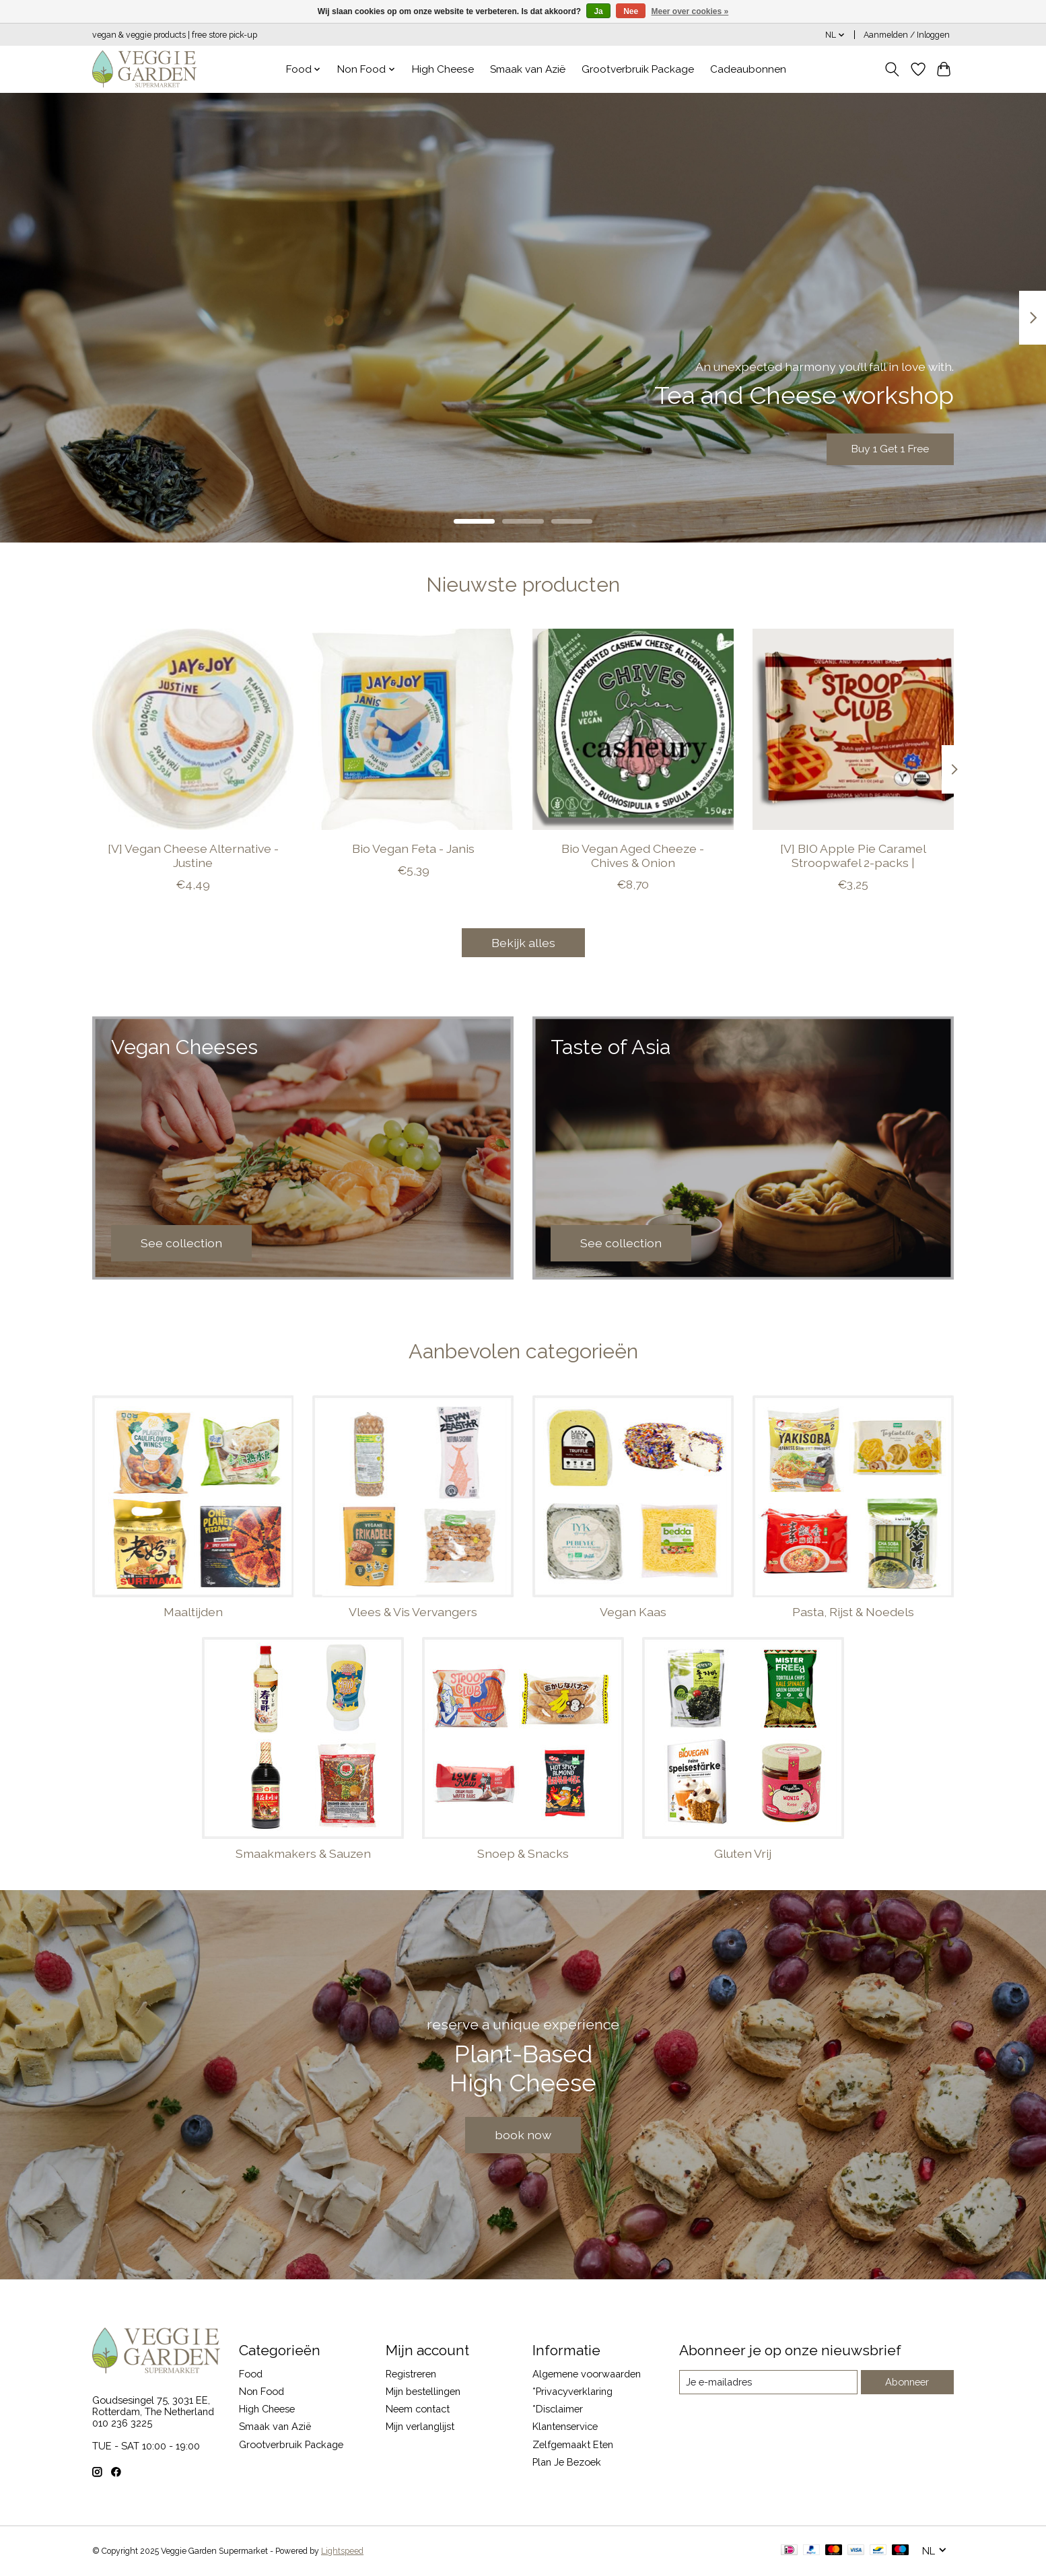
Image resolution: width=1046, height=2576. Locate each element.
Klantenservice (565, 2426)
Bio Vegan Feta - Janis (413, 848)
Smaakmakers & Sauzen (303, 1853)
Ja (598, 11)
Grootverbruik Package (638, 69)
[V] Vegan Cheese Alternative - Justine (193, 855)
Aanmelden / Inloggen (907, 35)
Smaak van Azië (527, 69)
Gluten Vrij (742, 1853)
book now (523, 2135)
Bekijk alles (523, 943)
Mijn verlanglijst (420, 2426)
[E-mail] (768, 2382)
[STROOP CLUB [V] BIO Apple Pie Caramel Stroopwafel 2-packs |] (853, 729)
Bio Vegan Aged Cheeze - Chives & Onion (632, 855)
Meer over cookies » (690, 11)
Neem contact (418, 2408)
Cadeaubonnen (748, 69)
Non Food (261, 2391)
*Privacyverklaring (572, 2391)
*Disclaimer (557, 2408)
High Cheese (443, 69)
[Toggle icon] (892, 69)
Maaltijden (193, 1612)
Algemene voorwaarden (586, 2373)
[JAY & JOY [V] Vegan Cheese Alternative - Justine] (192, 729)
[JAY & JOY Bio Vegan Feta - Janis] (413, 729)
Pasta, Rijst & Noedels (853, 1612)
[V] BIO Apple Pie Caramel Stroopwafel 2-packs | (853, 855)
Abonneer (907, 2382)
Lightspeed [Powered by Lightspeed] (342, 2551)
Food (251, 2373)
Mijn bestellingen (423, 2391)
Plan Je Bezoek (566, 2462)
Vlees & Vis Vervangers (413, 1612)
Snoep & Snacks (523, 1853)
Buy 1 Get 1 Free (879, 447)
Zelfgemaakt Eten (572, 2444)
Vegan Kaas (633, 1612)
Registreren (411, 2373)
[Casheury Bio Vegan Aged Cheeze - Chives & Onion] (633, 729)
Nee (630, 11)
